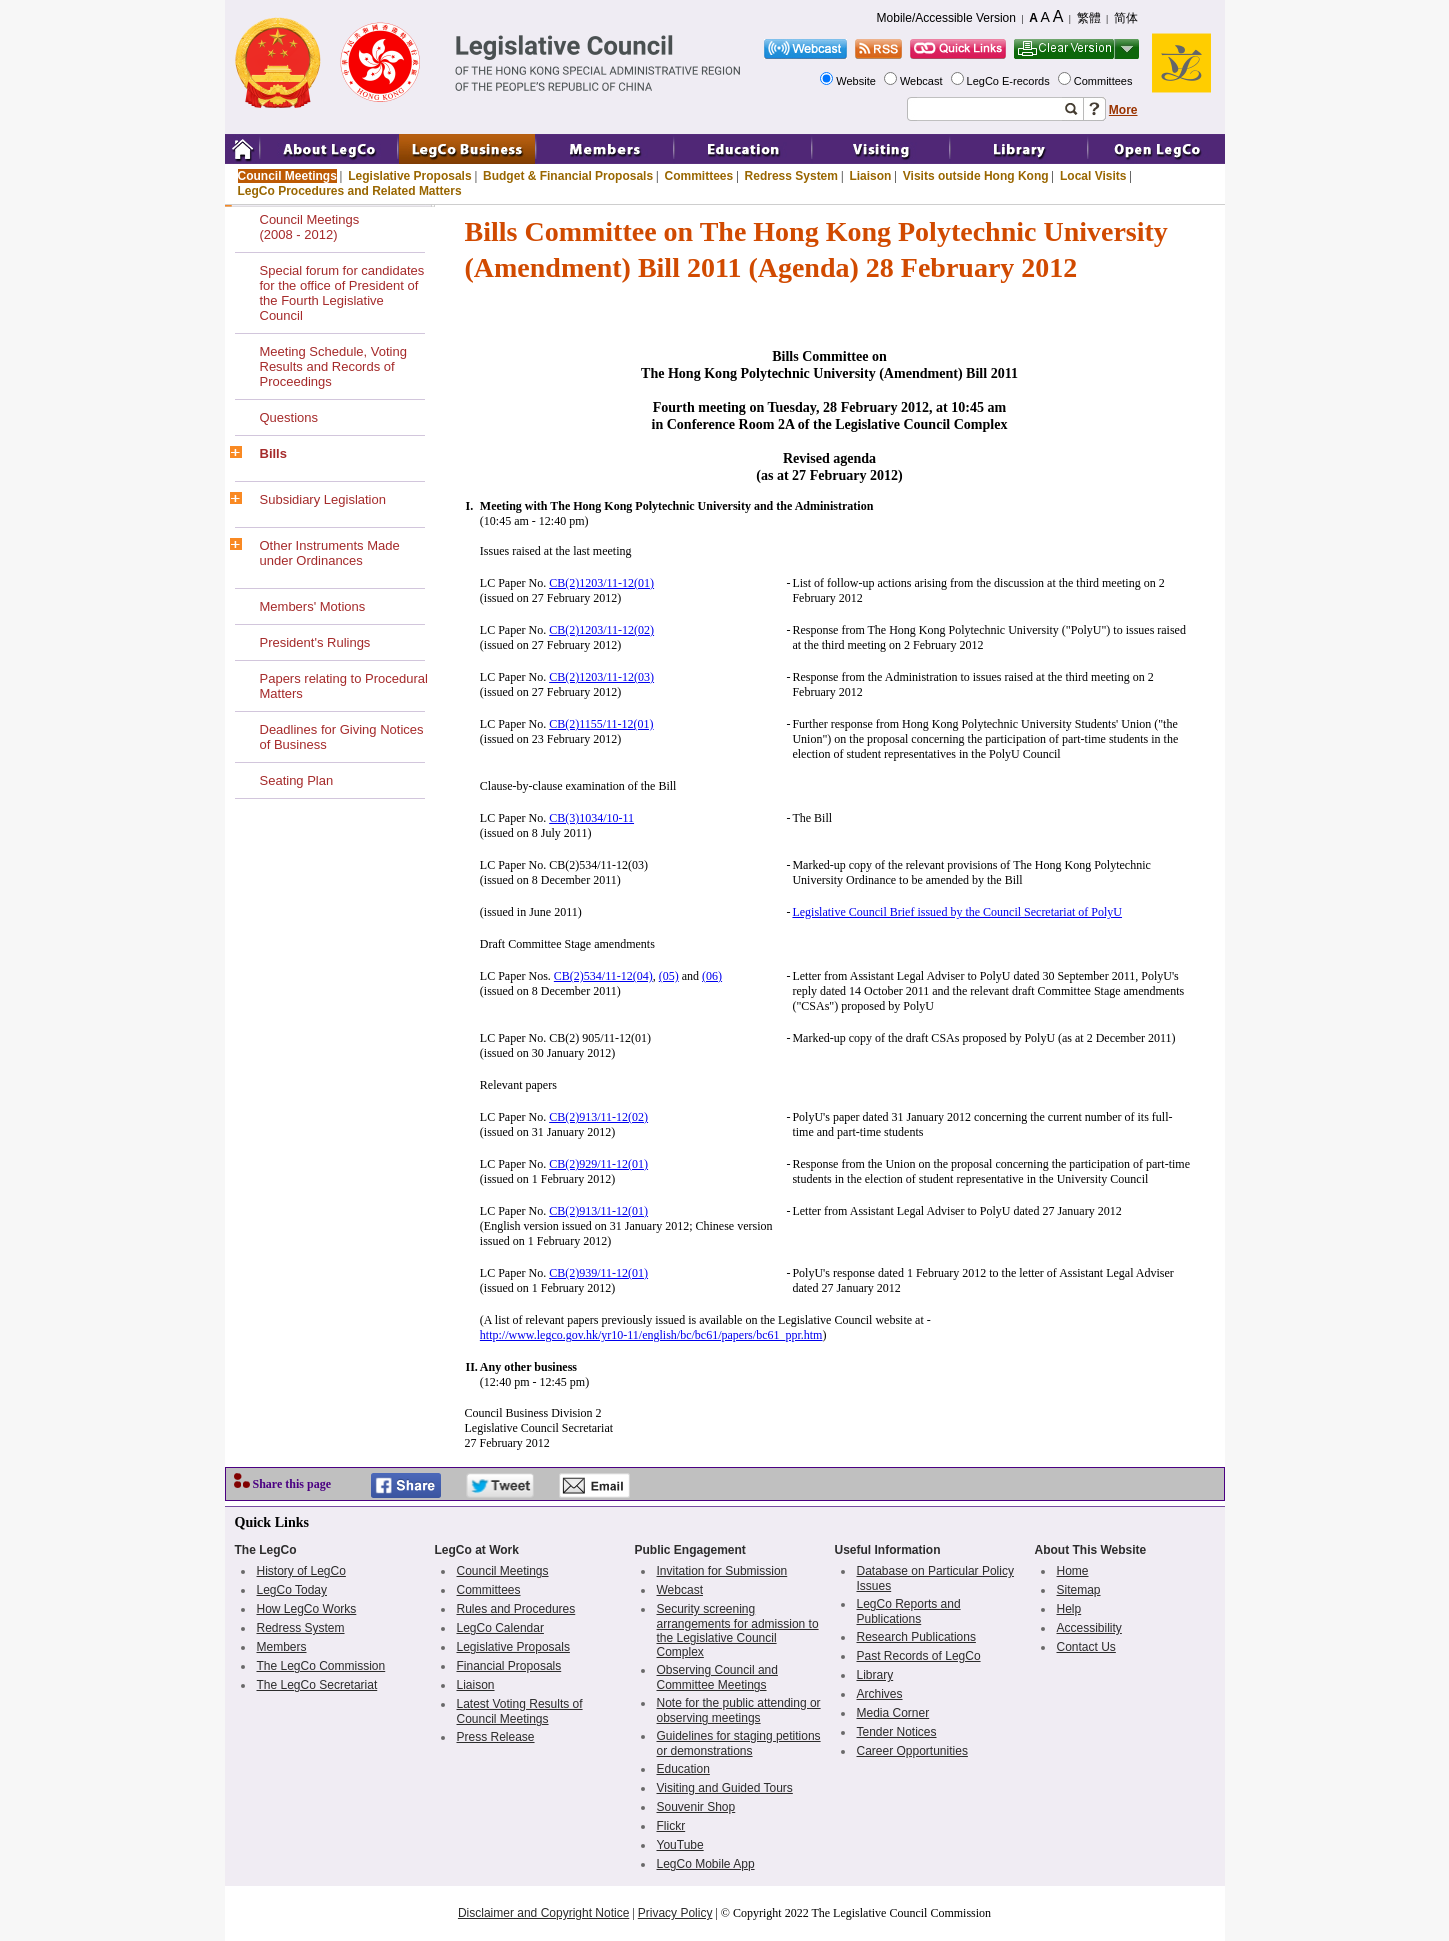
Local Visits (1093, 176)
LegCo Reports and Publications (909, 1611)
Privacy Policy (675, 1913)
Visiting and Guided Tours (725, 1788)
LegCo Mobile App (706, 1864)
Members (282, 1647)
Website (857, 81)
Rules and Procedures (516, 1609)
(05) (669, 976)
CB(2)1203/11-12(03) (601, 677)
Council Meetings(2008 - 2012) (310, 227)
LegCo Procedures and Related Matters (350, 191)
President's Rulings (315, 642)
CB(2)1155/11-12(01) (601, 724)
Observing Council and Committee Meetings (717, 1677)
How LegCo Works (307, 1609)
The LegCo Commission (321, 1666)
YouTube (680, 1845)
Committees (1105, 81)
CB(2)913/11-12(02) (598, 1117)
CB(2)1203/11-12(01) (601, 583)
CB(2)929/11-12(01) (598, 1164)
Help (1069, 1609)
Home (1073, 1571)
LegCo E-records (1010, 81)
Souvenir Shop (696, 1807)
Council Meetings (287, 176)
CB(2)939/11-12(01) (598, 1273)
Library (875, 1675)
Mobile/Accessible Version (946, 18)
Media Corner (893, 1713)
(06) (712, 976)
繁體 (1089, 18)
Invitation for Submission (722, 1571)
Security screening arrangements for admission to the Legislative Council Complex (738, 1630)
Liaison (870, 176)
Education (683, 1769)
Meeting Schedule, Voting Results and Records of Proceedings (333, 366)
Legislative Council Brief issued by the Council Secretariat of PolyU (957, 912)
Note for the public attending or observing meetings (739, 1710)
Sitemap (1079, 1590)
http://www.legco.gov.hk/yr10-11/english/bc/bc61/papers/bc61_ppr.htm (651, 1335)
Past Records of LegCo (919, 1656)
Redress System (791, 176)
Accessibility (1089, 1628)
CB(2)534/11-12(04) (603, 976)
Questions (289, 417)
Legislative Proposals (409, 176)
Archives (880, 1694)
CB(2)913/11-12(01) (598, 1211)
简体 (1126, 18)
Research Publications (916, 1637)
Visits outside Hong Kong (976, 176)
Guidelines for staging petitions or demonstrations (739, 1743)
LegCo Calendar (500, 1628)
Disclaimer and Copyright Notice (543, 1913)
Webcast (923, 81)
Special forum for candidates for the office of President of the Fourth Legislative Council (342, 293)
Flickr (671, 1826)
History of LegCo (301, 1571)
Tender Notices (897, 1732)
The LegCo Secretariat (317, 1685)
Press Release (496, 1737)
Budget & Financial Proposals (568, 176)
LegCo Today (292, 1590)
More (1123, 110)
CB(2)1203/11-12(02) (601, 630)
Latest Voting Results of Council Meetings (520, 1711)
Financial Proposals (509, 1666)
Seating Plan (297, 780)
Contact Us (1086, 1647)
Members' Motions (313, 606)
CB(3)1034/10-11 (591, 818)
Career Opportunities (912, 1751)
